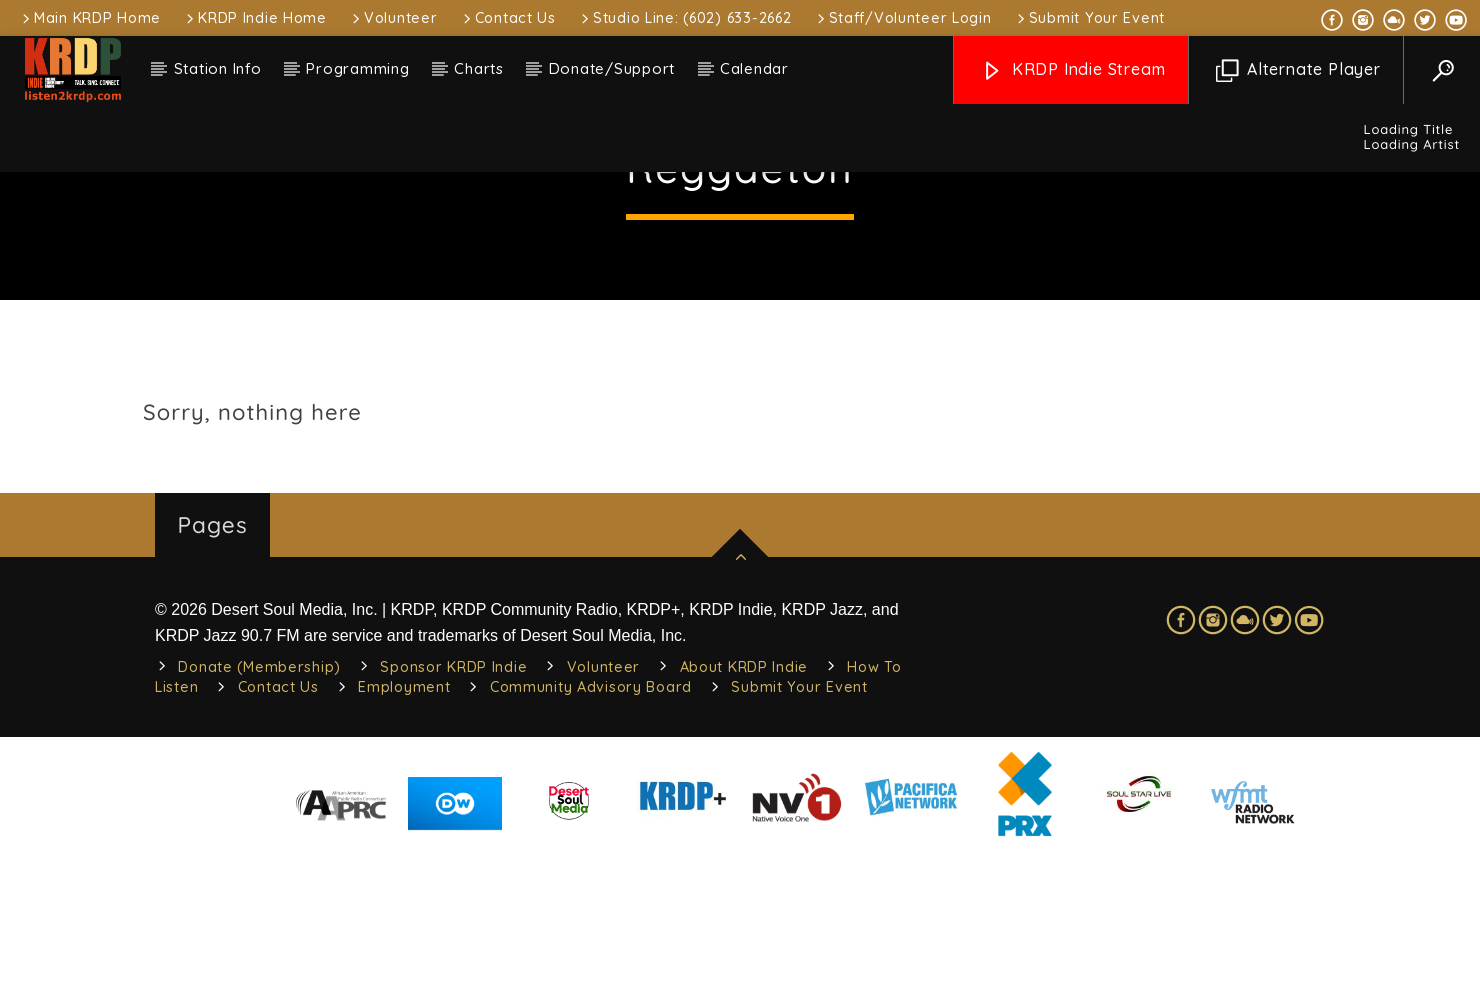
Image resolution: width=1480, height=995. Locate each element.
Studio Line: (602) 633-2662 (684, 18)
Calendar (754, 68)
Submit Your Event (1089, 18)
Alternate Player (1298, 70)
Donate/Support (612, 68)
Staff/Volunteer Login (903, 18)
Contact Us (508, 18)
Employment (404, 831)
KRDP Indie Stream (1073, 70)
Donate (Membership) (259, 811)
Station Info (218, 68)
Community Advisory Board (591, 831)
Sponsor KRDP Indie (453, 811)
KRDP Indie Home (255, 18)
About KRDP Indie (744, 811)
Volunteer (393, 18)
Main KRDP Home (90, 18)
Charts (479, 68)
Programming (357, 68)
